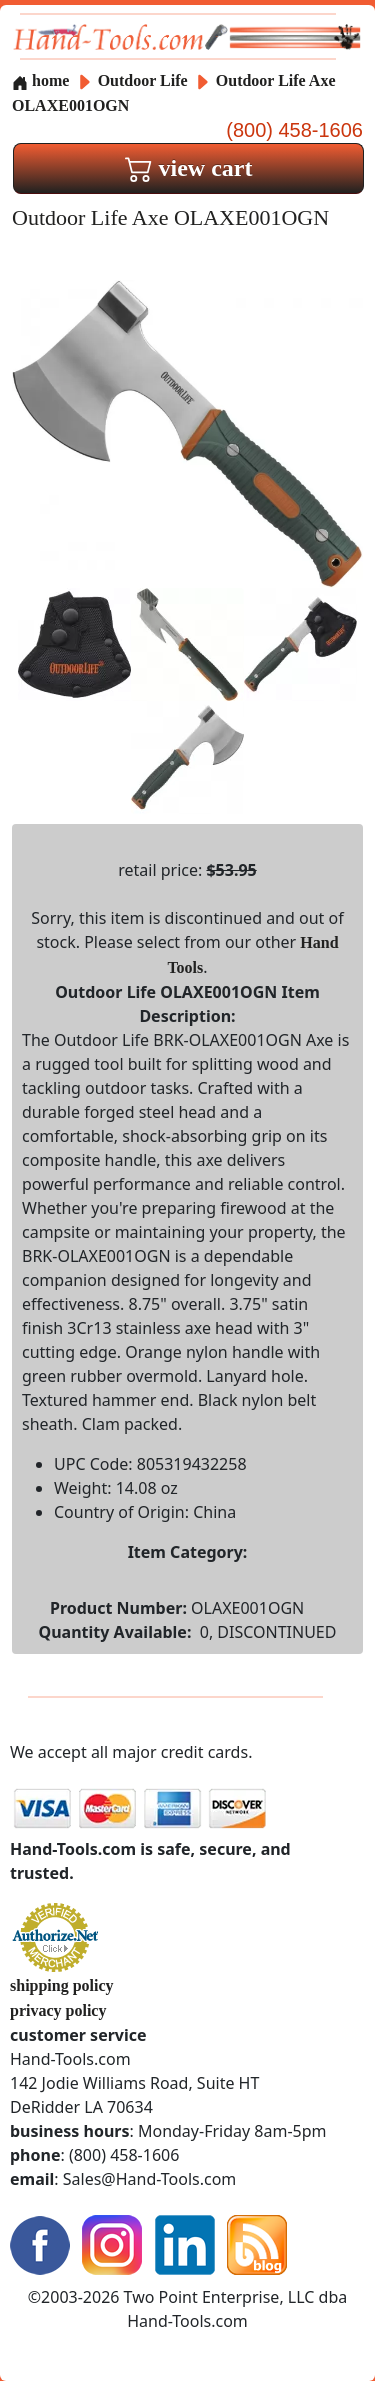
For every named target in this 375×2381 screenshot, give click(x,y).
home (40, 80)
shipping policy (62, 1985)
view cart (189, 168)
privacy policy (58, 2010)
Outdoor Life (145, 80)
